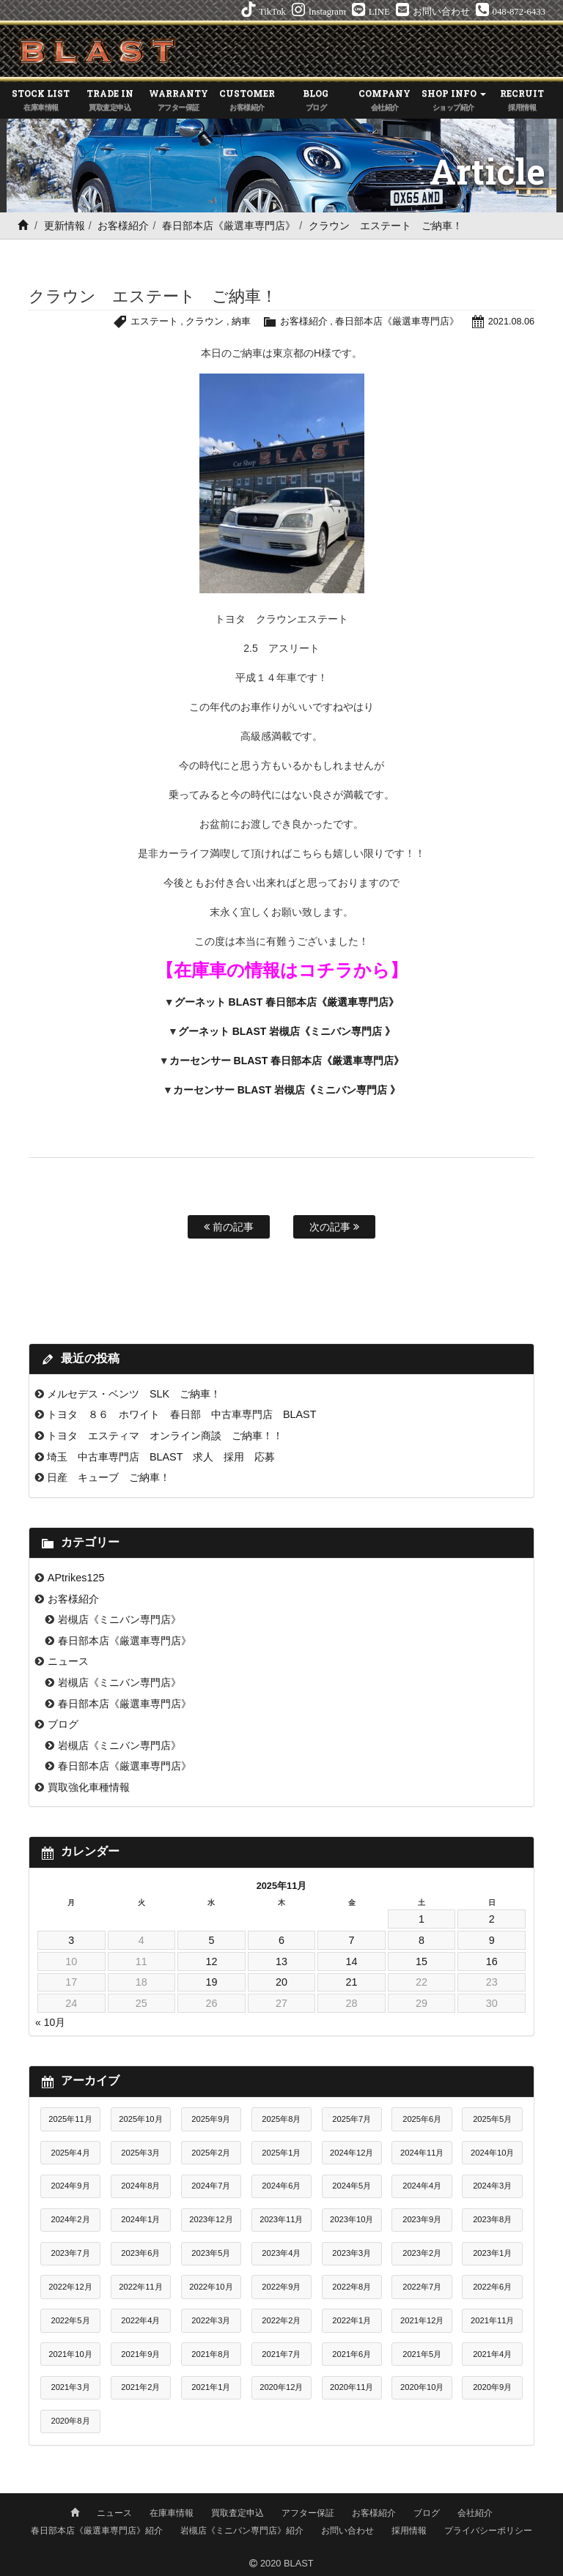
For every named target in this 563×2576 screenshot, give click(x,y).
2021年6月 (351, 2354)
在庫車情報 (172, 2512)
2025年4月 (70, 2152)
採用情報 (409, 2530)
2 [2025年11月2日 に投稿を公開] (492, 1919)
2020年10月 (422, 2387)
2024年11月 (422, 2152)
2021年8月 (210, 2354)
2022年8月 (351, 2286)
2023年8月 (492, 2219)
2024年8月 (140, 2185)
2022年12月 (70, 2286)
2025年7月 (351, 2119)
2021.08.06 (510, 321)
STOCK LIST (41, 101)
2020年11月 (351, 2387)
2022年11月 (140, 2286)
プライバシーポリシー (488, 2530)
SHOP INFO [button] (454, 101)
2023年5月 (210, 2253)
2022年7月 (421, 2286)
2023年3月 (351, 2253)
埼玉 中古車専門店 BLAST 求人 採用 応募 (161, 1457)
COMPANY (385, 101)
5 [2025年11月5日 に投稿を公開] (211, 1940)
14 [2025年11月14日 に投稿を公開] (352, 1961)
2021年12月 (422, 2320)
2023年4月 (281, 2253)
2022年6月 (492, 2286)
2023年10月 (351, 2219)
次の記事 (334, 1227)
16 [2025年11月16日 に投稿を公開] (492, 1961)
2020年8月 (70, 2420)
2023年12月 (210, 2219)
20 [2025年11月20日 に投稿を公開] (281, 1982)
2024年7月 (210, 2185)
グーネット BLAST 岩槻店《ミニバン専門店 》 (286, 1031)
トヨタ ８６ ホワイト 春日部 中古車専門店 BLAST (182, 1414)
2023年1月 (492, 2253)
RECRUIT (522, 101)
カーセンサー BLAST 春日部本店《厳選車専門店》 (286, 1060)
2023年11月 (281, 2219)
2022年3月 (210, 2320)
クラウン (204, 321)
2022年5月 (70, 2320)
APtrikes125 (76, 1578)
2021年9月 (140, 2354)
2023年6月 (140, 2253)
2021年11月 (492, 2320)
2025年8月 (281, 2119)
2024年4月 (421, 2185)
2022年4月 (140, 2320)
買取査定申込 (237, 2512)
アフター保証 (308, 2512)
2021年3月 (70, 2387)
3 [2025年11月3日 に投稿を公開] (71, 1940)
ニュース (68, 1661)
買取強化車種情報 (89, 1787)
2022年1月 (351, 2320)
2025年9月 (210, 2119)
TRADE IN (110, 101)
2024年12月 (351, 2152)
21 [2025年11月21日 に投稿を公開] (352, 1982)
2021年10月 (70, 2354)
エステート (153, 321)
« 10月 (50, 2022)
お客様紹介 (123, 225)
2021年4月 (492, 2354)
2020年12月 (281, 2387)
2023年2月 (421, 2253)
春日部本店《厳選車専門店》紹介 (97, 2530)
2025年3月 (140, 2152)
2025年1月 (281, 2152)
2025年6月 (421, 2119)
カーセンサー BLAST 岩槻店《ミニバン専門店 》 (286, 1090)
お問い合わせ (347, 2530)
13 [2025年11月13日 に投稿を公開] (281, 1961)
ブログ (63, 1724)
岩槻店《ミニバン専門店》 (119, 1619)
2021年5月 (421, 2354)
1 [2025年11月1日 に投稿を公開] (421, 1919)
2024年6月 (281, 2185)
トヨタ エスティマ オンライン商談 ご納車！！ (165, 1435)
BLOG (316, 101)
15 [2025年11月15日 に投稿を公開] (421, 1961)
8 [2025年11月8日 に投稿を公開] (421, 1940)
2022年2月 (281, 2320)
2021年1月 (210, 2387)
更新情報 (64, 225)
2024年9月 (70, 2185)
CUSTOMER (247, 101)
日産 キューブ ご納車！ (108, 1477)
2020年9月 (492, 2387)
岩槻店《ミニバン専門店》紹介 (241, 2530)
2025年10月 (140, 2119)
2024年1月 (140, 2219)
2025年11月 (70, 2119)
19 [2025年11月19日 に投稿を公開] (211, 1982)
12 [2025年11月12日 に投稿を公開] (211, 1961)
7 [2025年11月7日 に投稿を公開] (352, 1940)
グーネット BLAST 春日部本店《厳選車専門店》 (286, 1002)
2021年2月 (140, 2387)
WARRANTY (179, 101)
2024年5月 (351, 2185)
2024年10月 (492, 2152)
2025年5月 (492, 2119)
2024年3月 (492, 2185)
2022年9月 (281, 2286)
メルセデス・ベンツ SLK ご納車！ (134, 1394)
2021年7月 (281, 2354)
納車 (240, 321)
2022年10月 (210, 2286)
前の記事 (229, 1227)
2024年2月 (70, 2219)
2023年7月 (70, 2253)
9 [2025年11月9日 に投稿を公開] (492, 1940)
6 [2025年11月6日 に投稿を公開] (281, 1940)
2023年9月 (421, 2219)
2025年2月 (210, 2152)
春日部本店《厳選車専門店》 (228, 225)
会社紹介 (475, 2512)
